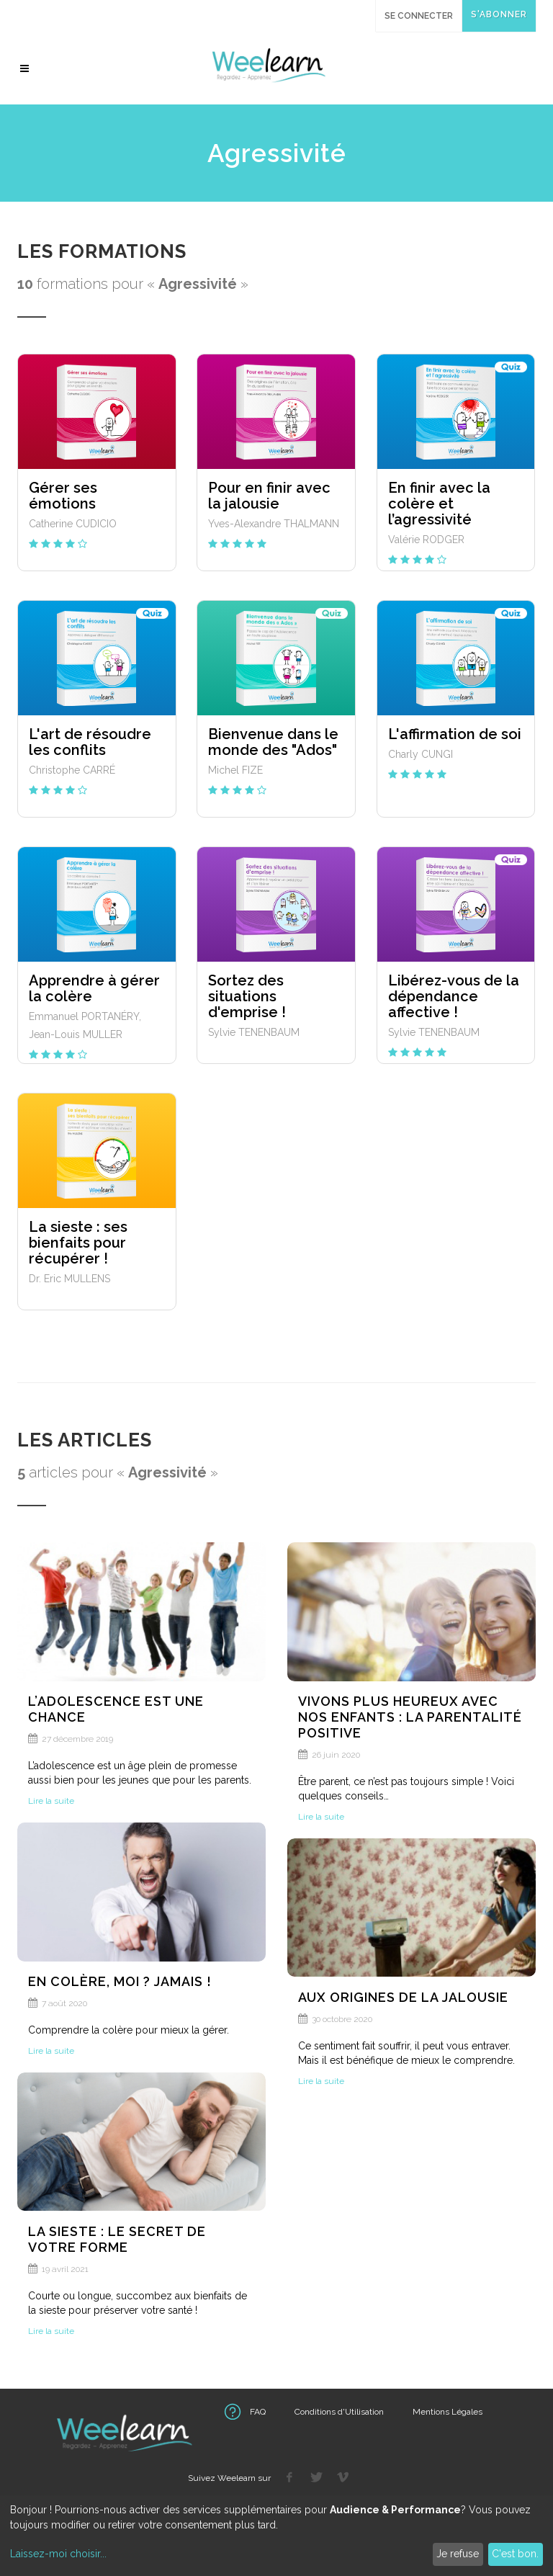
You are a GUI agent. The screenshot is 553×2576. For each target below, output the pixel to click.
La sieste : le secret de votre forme (117, 2239)
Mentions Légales (447, 2412)
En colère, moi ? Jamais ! (120, 1981)
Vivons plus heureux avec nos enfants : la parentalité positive (410, 1717)
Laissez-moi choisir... (58, 2553)
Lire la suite (51, 1801)
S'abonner (499, 14)
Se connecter (419, 16)
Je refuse (457, 2553)
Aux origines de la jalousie (403, 1997)
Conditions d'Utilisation (339, 2412)
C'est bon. (515, 2553)
